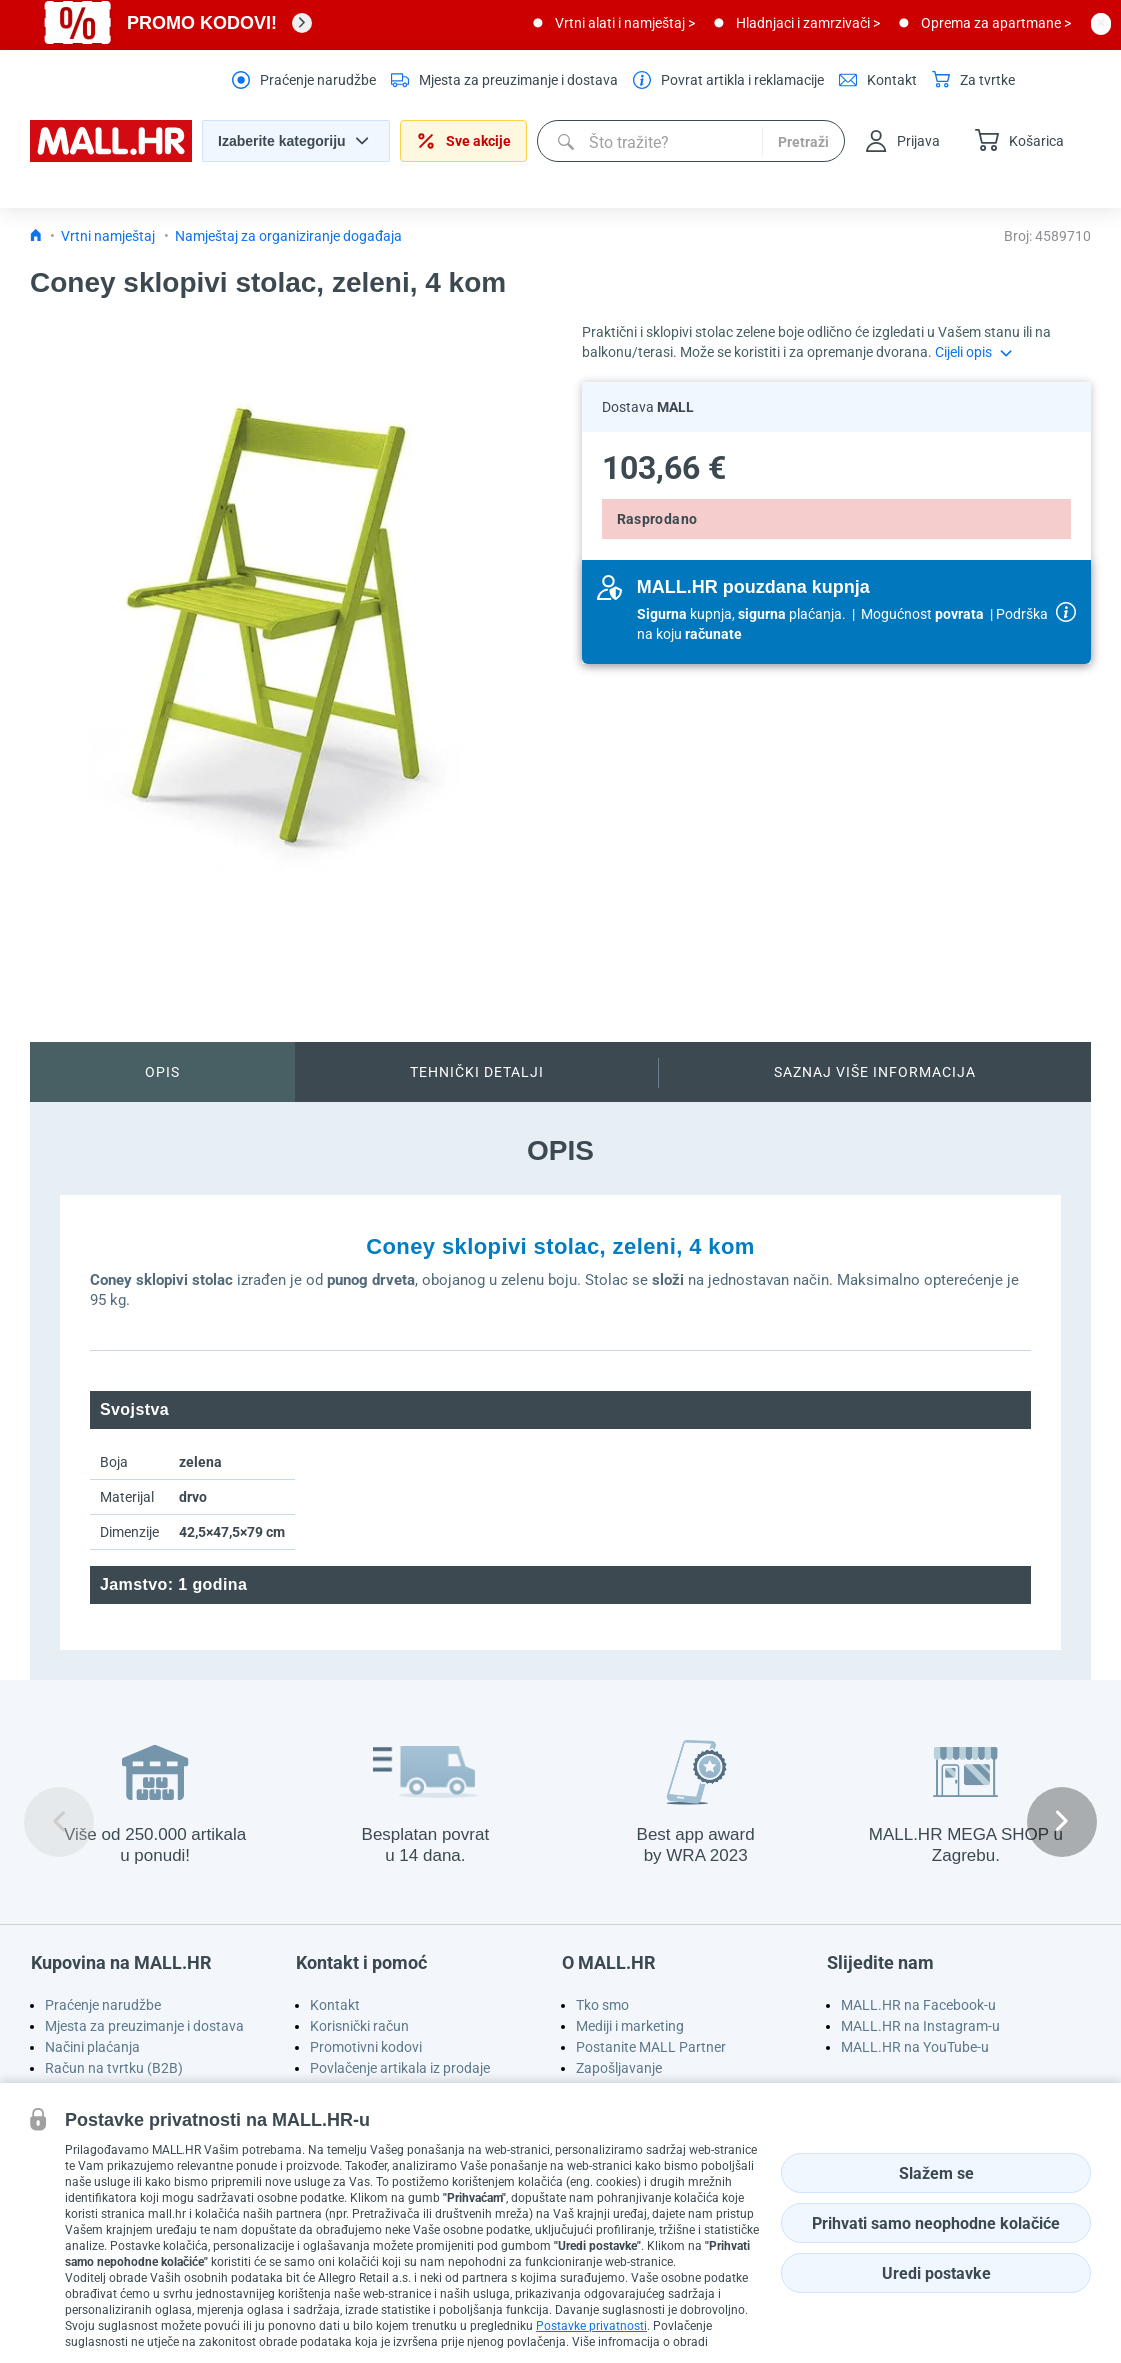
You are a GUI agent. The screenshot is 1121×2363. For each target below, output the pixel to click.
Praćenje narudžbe (103, 2005)
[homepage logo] (111, 157)
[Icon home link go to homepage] (36, 236)
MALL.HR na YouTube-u (915, 2047)
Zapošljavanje (619, 2068)
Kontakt (335, 2005)
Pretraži (803, 142)
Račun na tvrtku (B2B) (114, 2068)
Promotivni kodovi (366, 2047)
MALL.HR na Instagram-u (920, 2026)
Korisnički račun (359, 2026)
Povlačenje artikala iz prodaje (400, 2068)
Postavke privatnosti (591, 2326)
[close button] (1101, 23)
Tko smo (602, 2005)
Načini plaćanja (92, 2047)
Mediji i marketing (630, 2026)
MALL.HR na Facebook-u (918, 2005)
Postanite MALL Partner (651, 2047)
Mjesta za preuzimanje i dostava (144, 2026)
